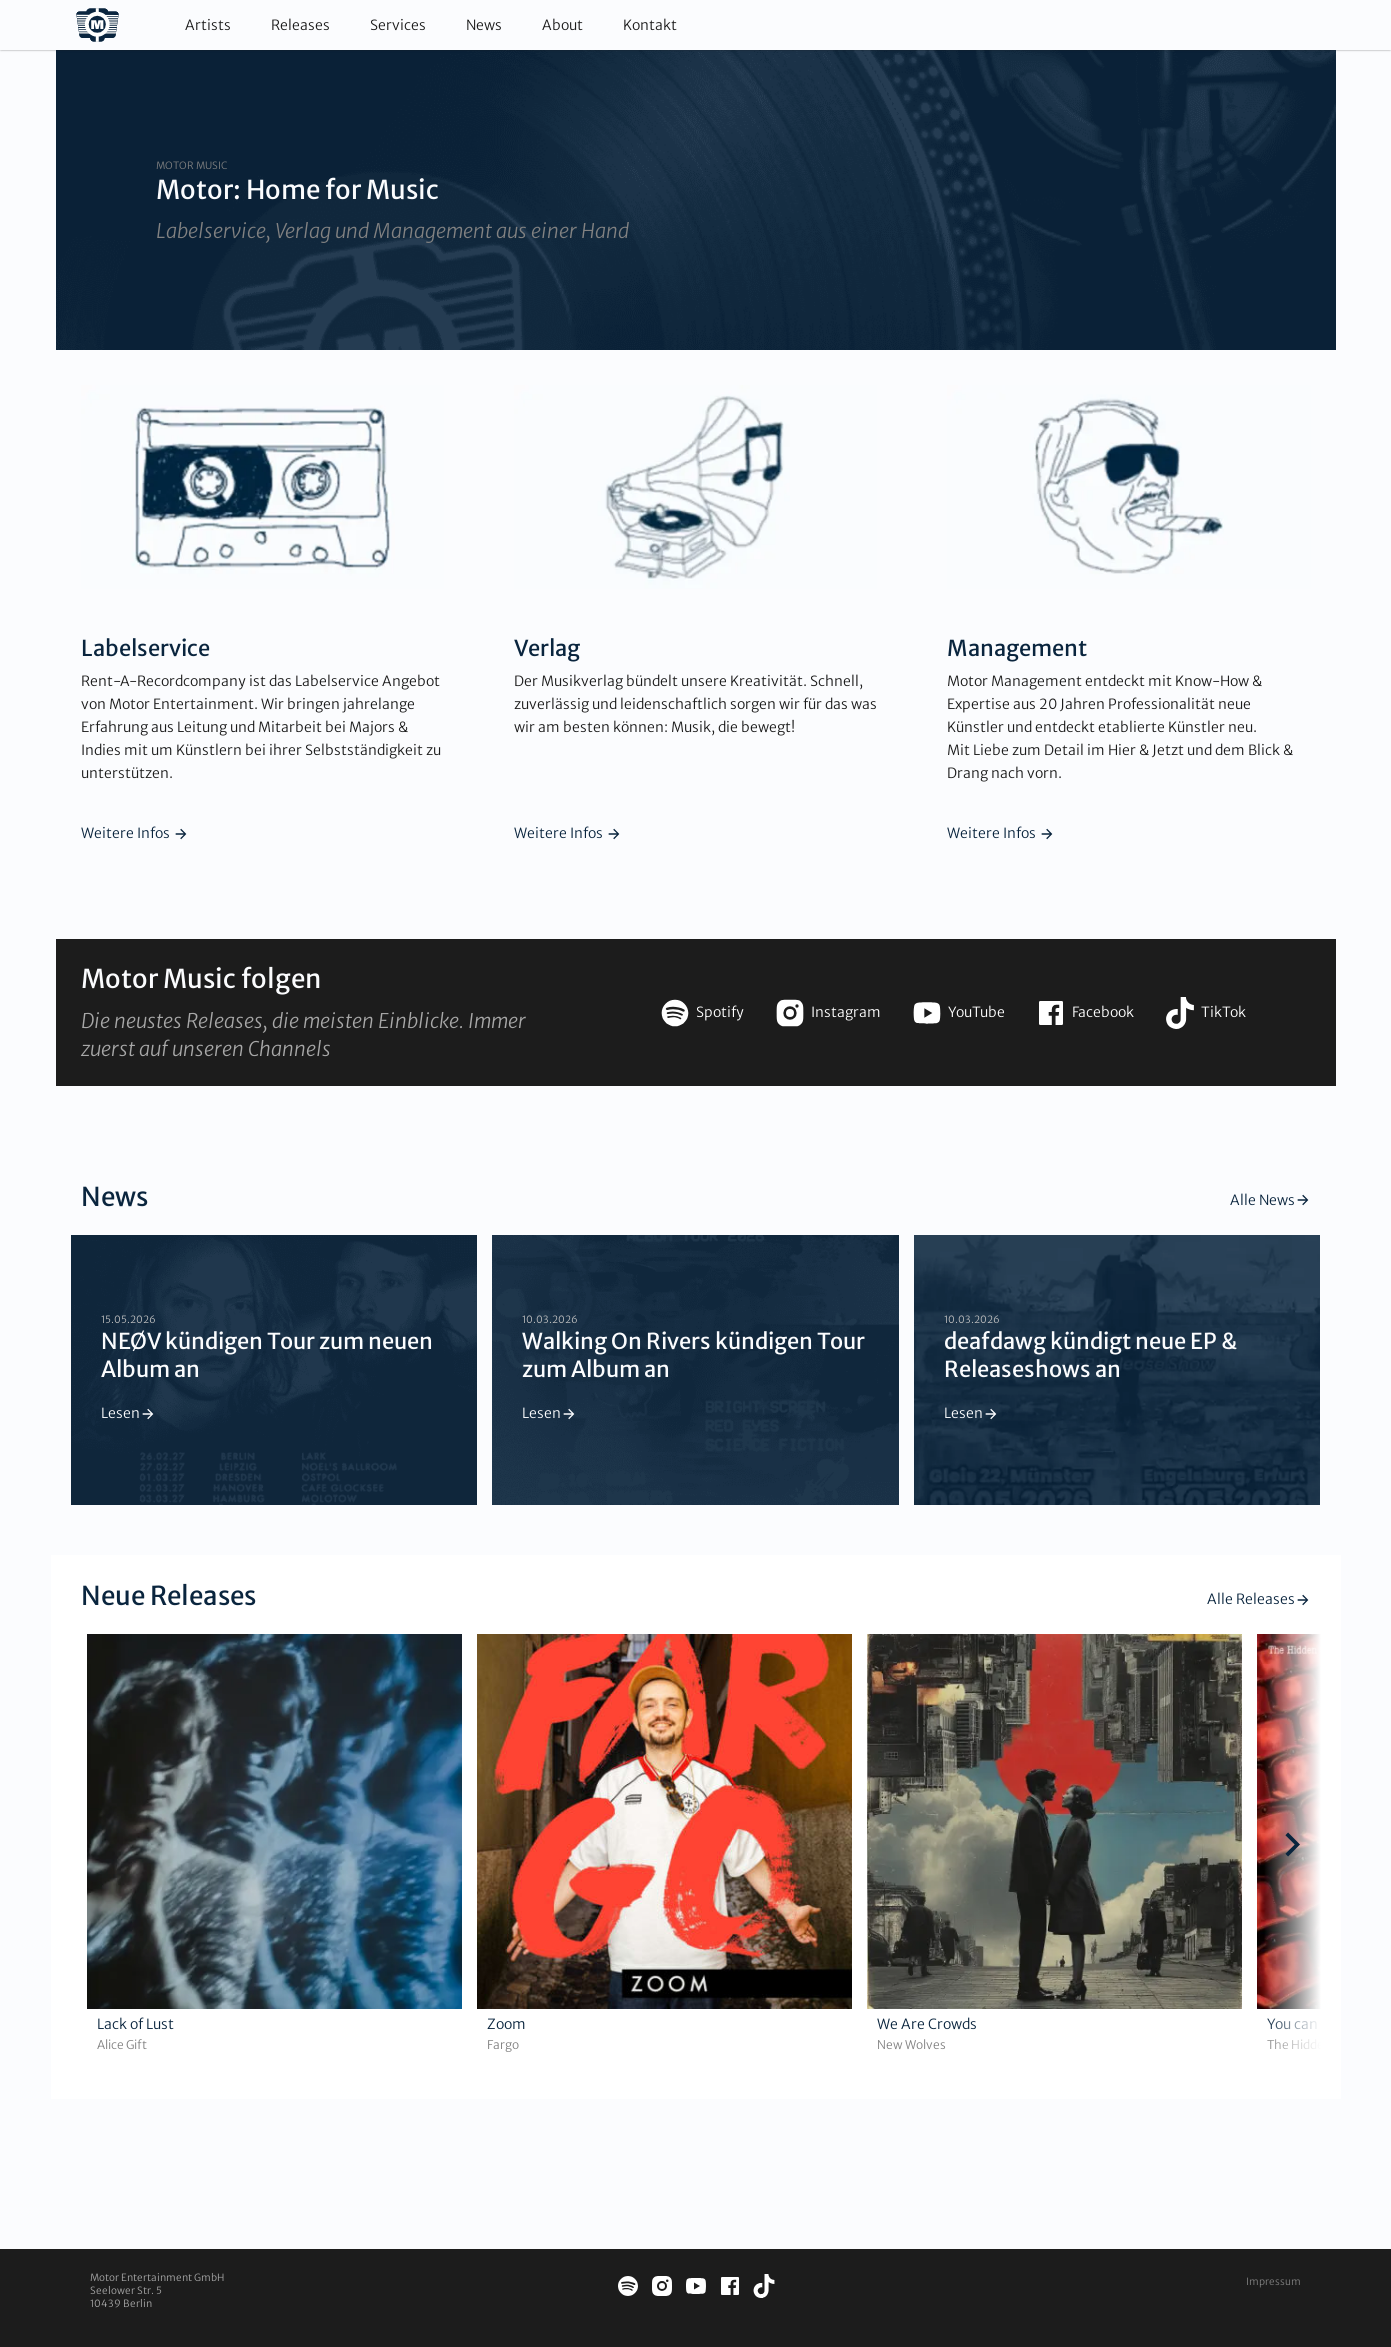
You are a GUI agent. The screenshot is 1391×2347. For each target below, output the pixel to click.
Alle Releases (1259, 1599)
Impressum (1273, 2281)
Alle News (1270, 1200)
